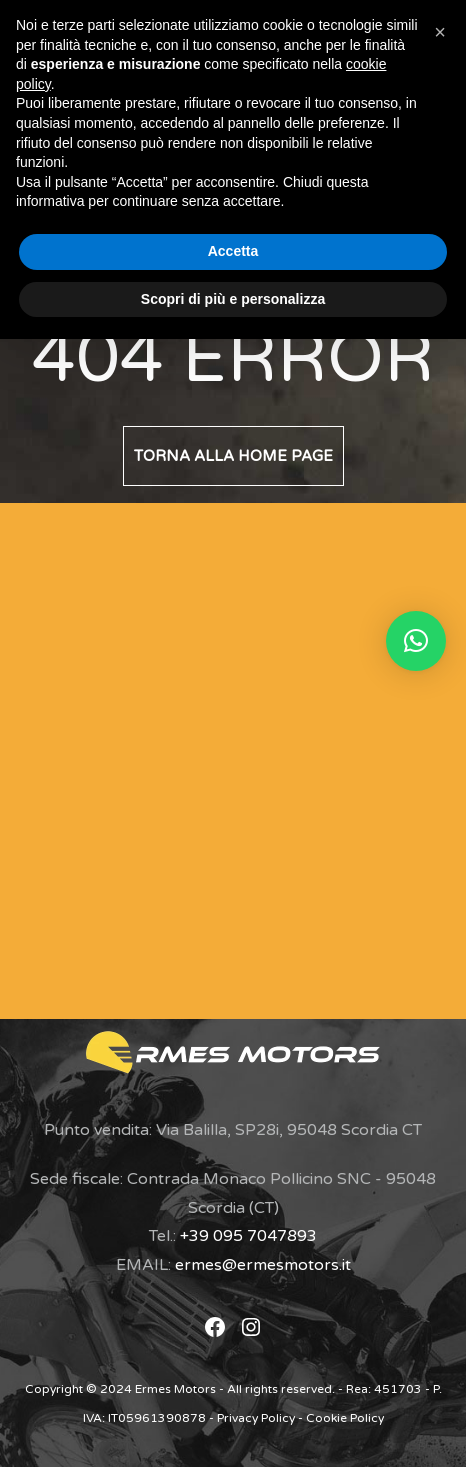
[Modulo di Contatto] (211, 756)
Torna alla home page (233, 456)
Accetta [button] (233, 251)
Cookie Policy (345, 1418)
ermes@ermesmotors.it (263, 1265)
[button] (416, 641)
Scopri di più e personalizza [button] (233, 299)
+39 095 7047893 (248, 1236)
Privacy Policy (256, 1418)
